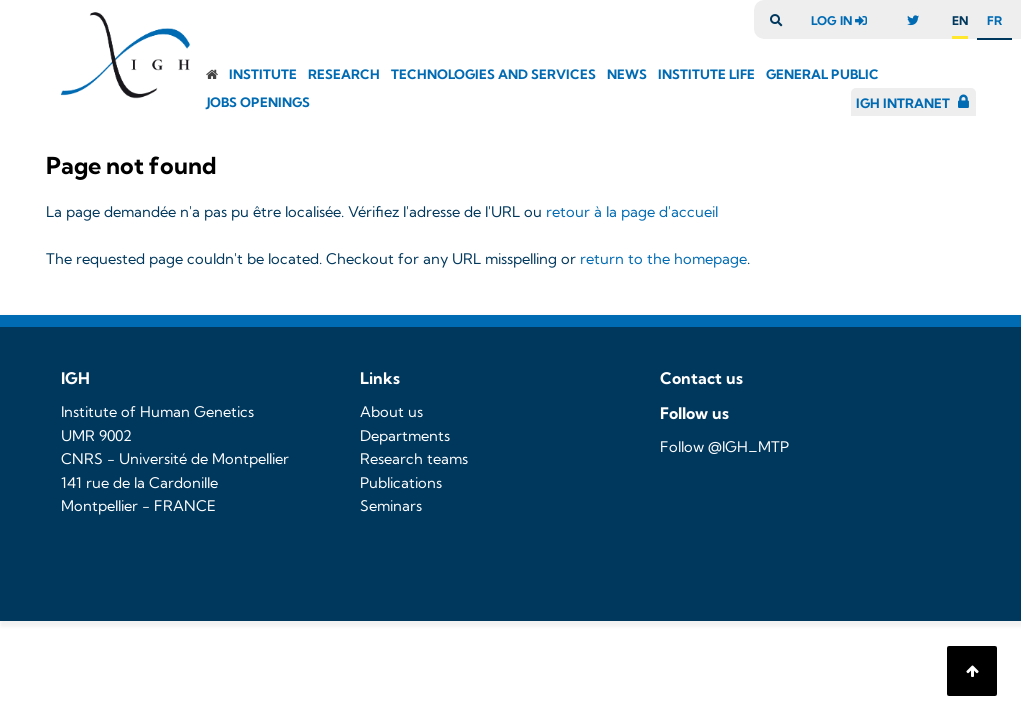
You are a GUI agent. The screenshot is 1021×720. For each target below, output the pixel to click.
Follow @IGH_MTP (724, 447)
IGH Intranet (903, 103)
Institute (263, 74)
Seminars (391, 506)
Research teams (414, 459)
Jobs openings (258, 102)
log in (844, 20)
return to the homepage (663, 259)
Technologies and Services (493, 74)
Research (344, 74)
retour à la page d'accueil (632, 212)
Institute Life (706, 74)
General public (822, 74)
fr (994, 20)
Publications (401, 483)
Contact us (701, 378)
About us (391, 412)
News (627, 74)
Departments (405, 436)
